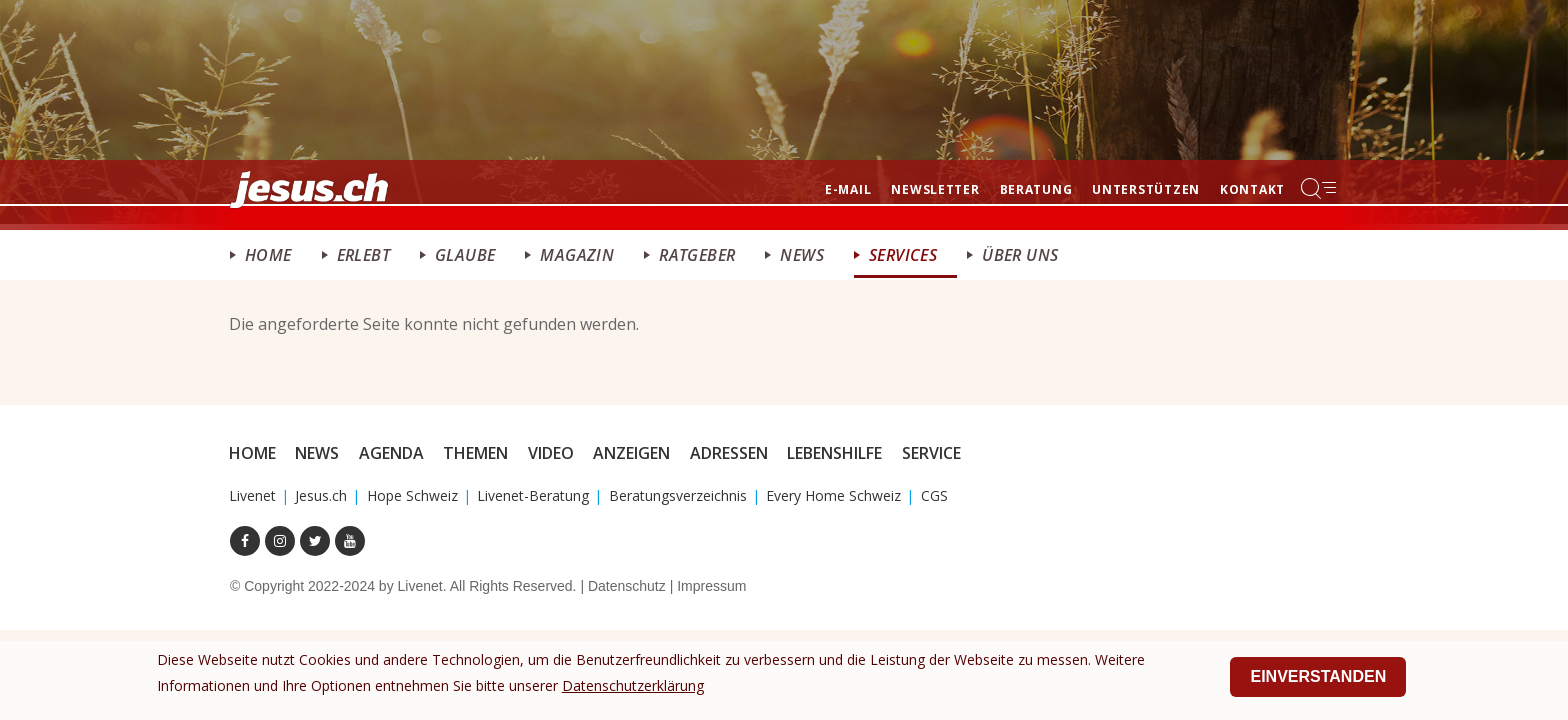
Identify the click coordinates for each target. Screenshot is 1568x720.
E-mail (848, 189)
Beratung (1036, 189)
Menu (1320, 188)
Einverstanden (1318, 679)
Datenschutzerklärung (633, 688)
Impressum (711, 586)
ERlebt (363, 255)
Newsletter (935, 189)
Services (903, 255)
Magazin (577, 255)
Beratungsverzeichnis (678, 495)
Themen (475, 453)
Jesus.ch (321, 495)
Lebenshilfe (834, 453)
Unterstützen (1146, 189)
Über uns (1020, 255)
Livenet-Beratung (533, 495)
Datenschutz (627, 586)
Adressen (729, 453)
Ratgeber (697, 255)
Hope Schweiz (412, 495)
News (802, 255)
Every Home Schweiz (833, 495)
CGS (934, 495)
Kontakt (1252, 189)
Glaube (465, 255)
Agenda (391, 453)
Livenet (252, 495)
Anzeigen (631, 453)
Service (931, 453)
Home (268, 255)
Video (551, 453)
